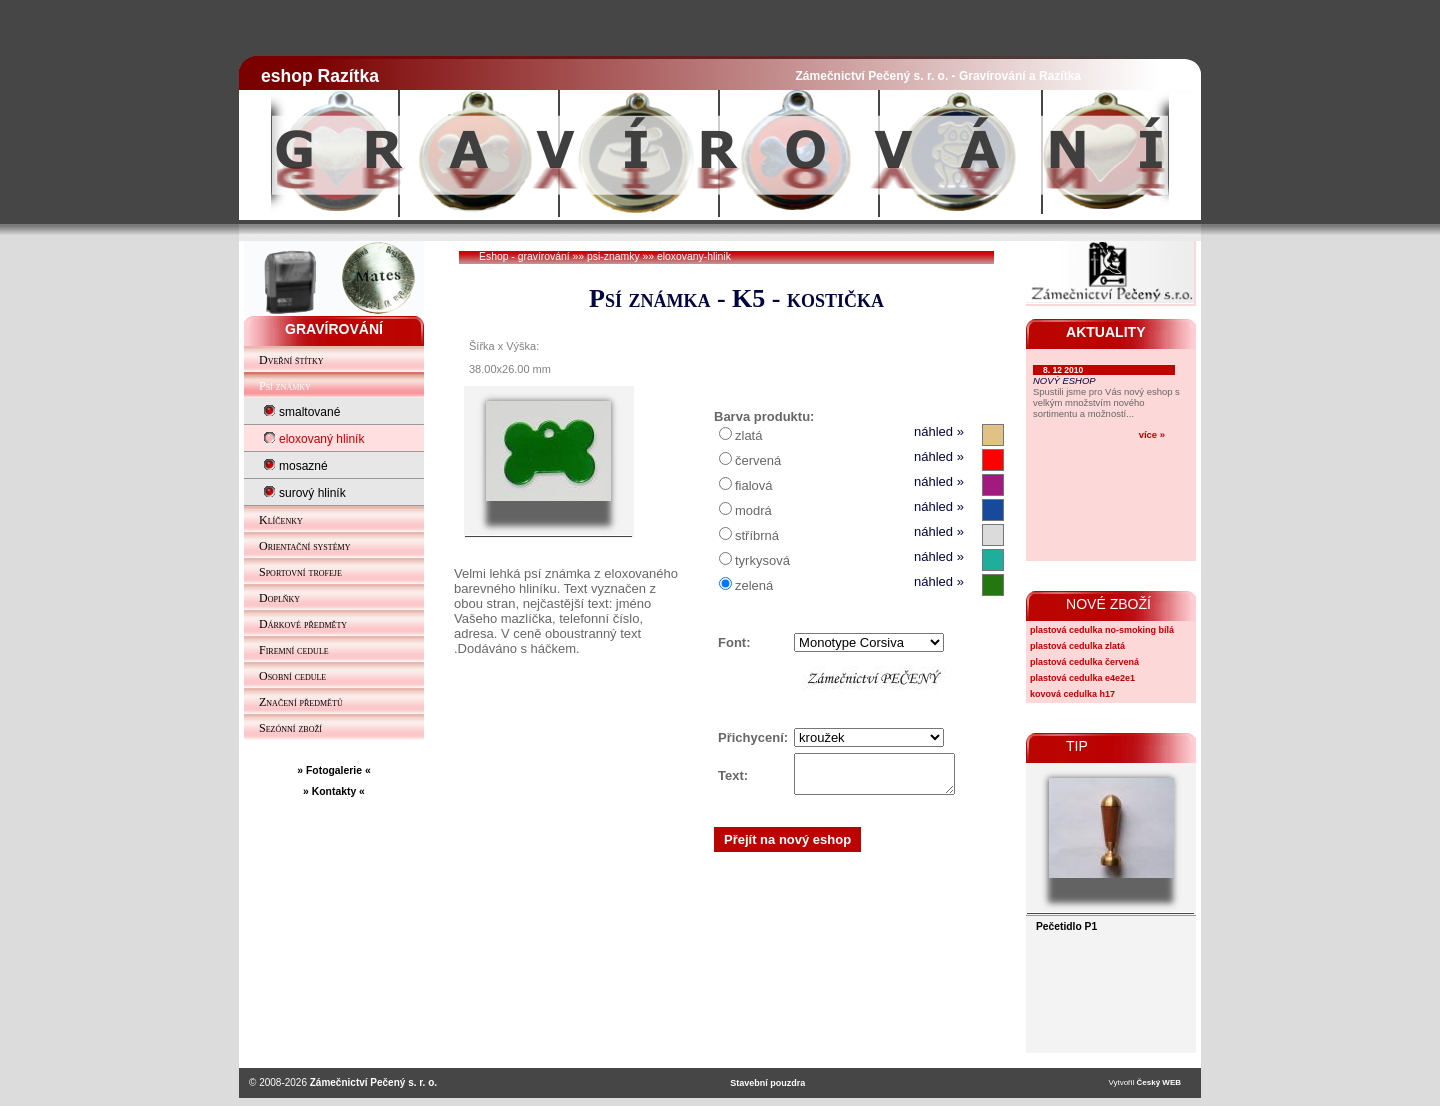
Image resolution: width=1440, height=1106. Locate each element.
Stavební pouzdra (767, 1083)
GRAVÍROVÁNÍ (334, 329)
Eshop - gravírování (524, 256)
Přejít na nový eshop (787, 845)
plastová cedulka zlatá (1077, 646)
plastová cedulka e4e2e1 (1082, 678)
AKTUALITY (1106, 332)
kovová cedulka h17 (1072, 694)
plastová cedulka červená (1084, 662)
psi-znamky (613, 256)
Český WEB (1159, 1082)
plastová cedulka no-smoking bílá (1102, 630)
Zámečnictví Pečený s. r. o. (373, 1082)
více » (1152, 434)
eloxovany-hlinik (694, 256)
